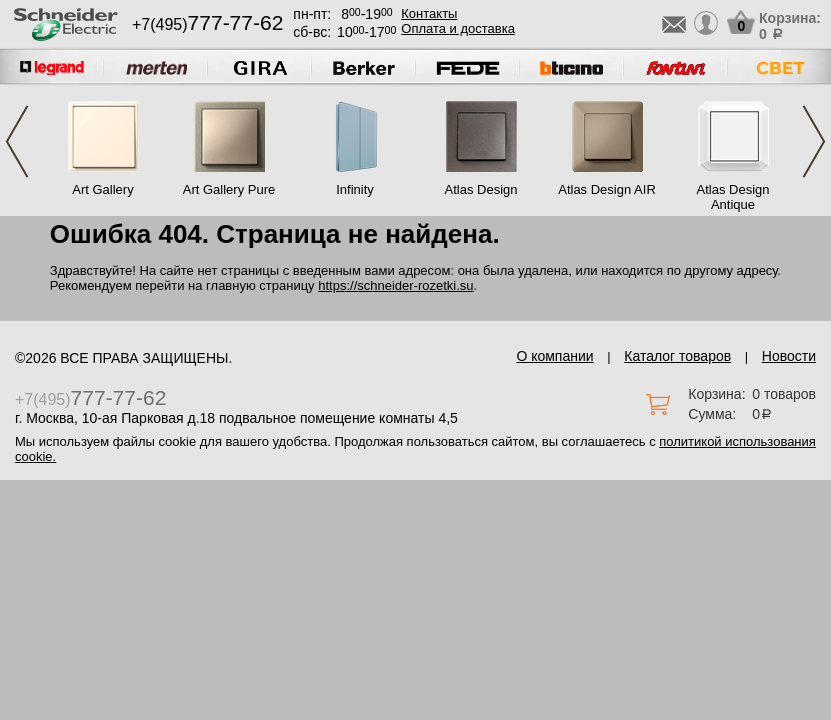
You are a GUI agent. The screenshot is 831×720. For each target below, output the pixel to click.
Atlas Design (481, 189)
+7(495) (207, 24)
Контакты (429, 13)
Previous (17, 141)
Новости (789, 356)
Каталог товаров (677, 356)
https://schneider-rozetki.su (395, 285)
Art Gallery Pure (229, 189)
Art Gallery (102, 189)
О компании (554, 356)
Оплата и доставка (458, 28)
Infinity (355, 189)
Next (814, 141)
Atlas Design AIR (607, 189)
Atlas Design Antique (733, 197)
